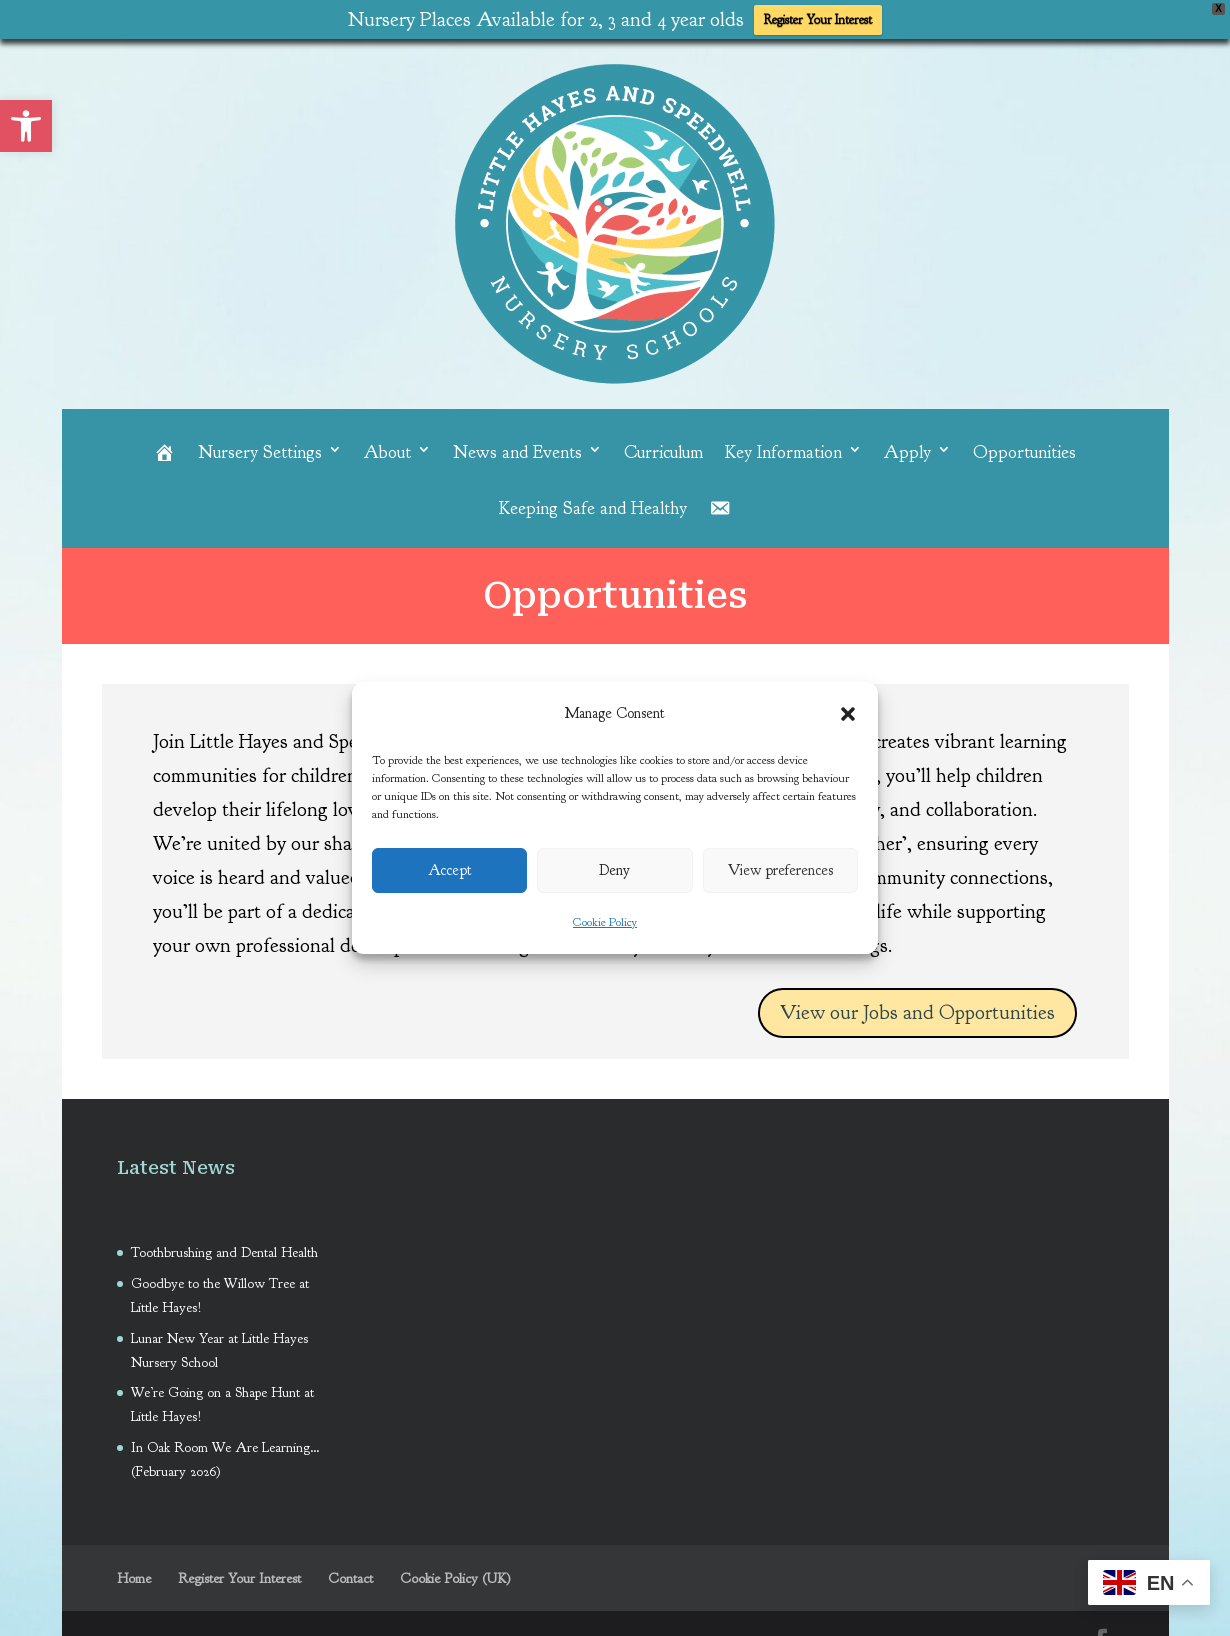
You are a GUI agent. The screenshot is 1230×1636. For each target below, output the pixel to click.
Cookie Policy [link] (605, 922)
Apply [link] (907, 447)
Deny (614, 870)
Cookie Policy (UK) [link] (455, 1573)
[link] (26, 126)
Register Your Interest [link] (818, 20)
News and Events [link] (517, 447)
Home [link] (134, 1573)
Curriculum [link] (663, 447)
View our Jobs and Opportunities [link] (917, 1007)
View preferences (780, 870)
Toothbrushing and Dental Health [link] (226, 1247)
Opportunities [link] (1024, 447)
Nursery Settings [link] (260, 447)
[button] (848, 714)
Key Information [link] (783, 447)
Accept (450, 870)
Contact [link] (350, 1573)
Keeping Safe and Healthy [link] (593, 503)
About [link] (387, 447)
